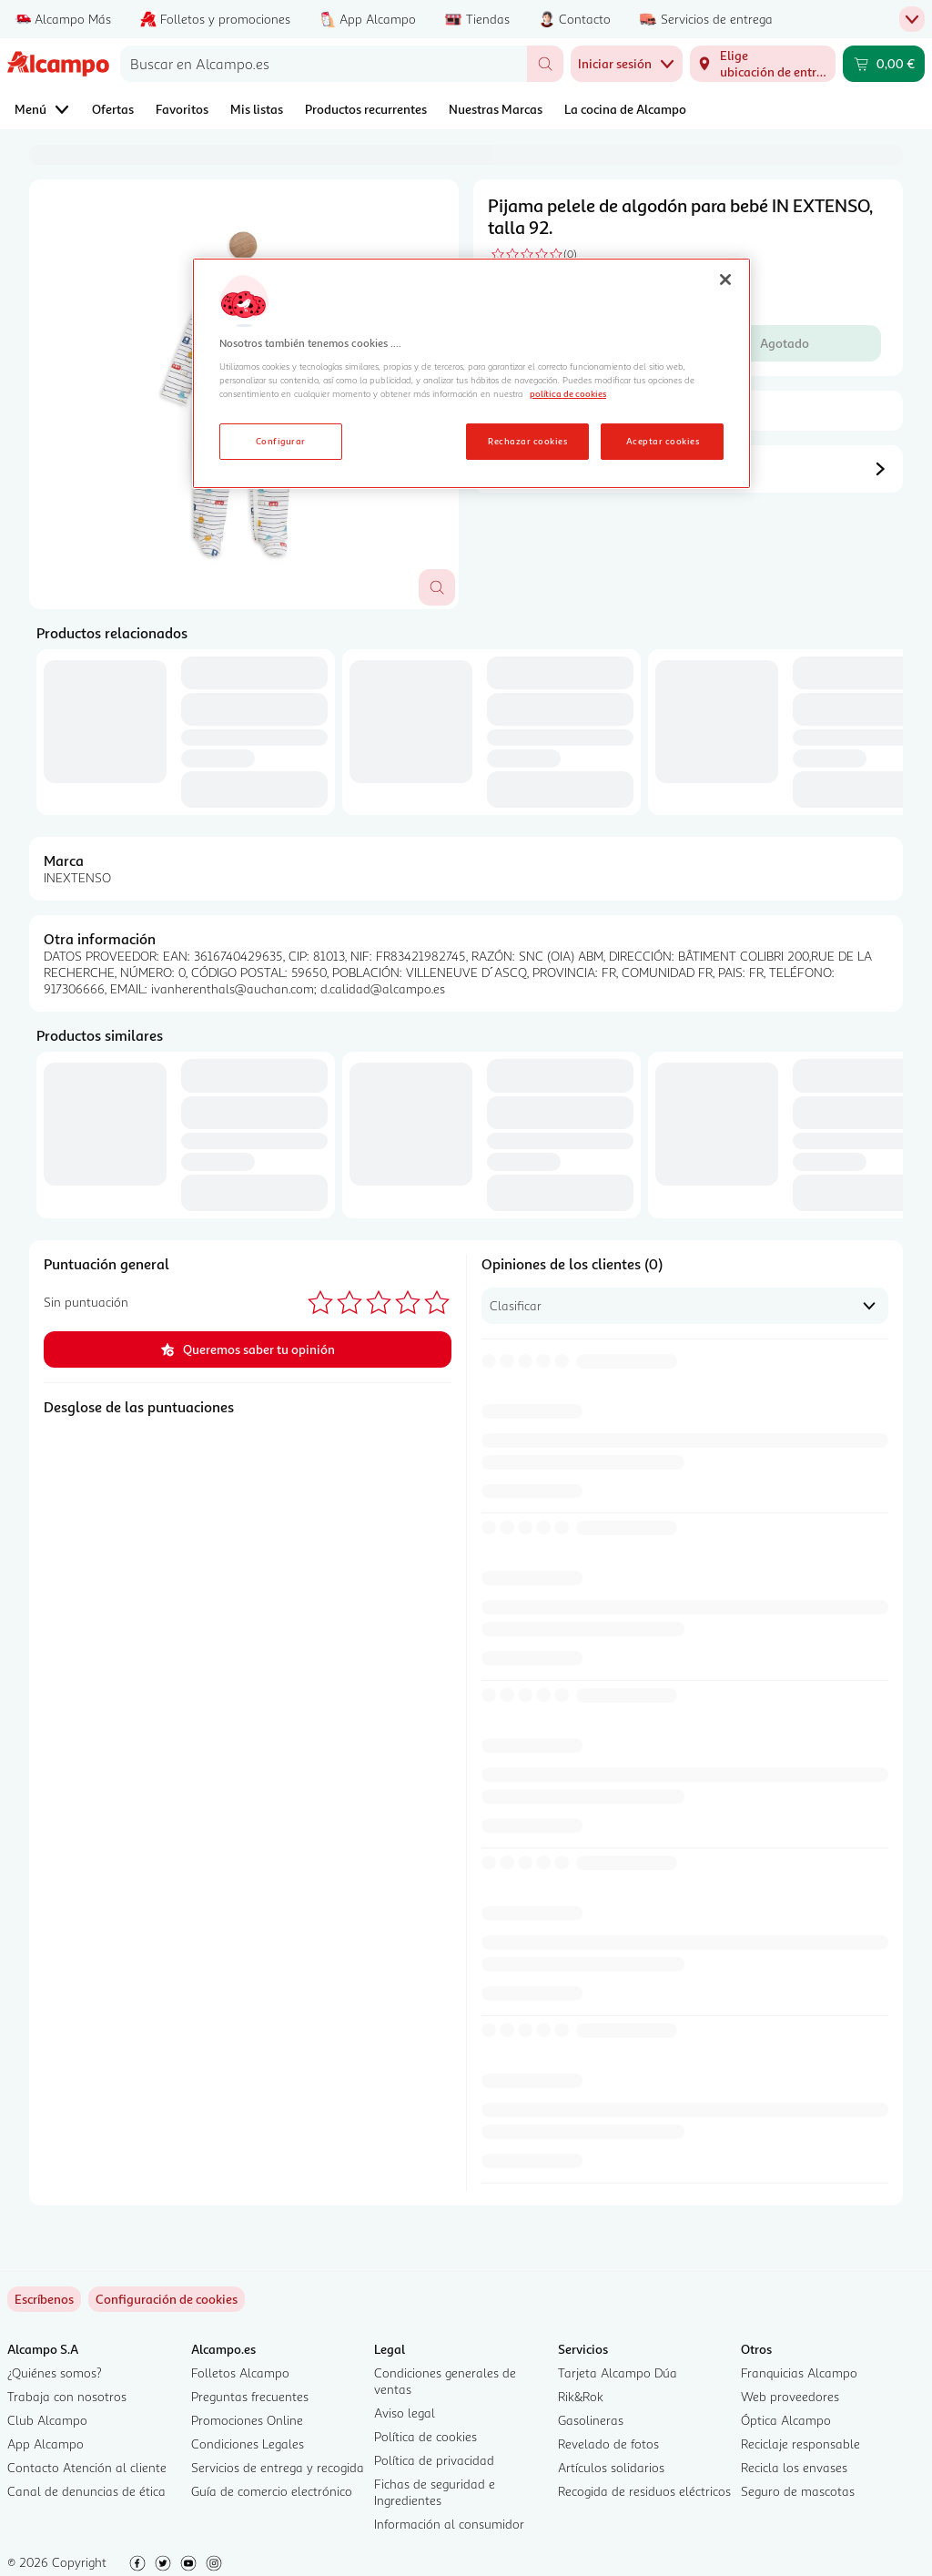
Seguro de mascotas (798, 2491)
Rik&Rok (580, 2396)
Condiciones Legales (247, 2443)
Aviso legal (404, 2412)
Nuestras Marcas (495, 109)
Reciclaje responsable (800, 2443)
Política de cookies (425, 2436)
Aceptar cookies (662, 440)
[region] (471, 373)
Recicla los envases (794, 2467)
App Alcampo (45, 2443)
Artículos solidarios (611, 2467)
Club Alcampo (47, 2420)
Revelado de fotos (608, 2443)
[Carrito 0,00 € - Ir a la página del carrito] (884, 64)
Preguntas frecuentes (250, 2396)
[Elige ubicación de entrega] (763, 64)
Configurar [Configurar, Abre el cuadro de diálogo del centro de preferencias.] (281, 440)
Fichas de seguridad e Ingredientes (434, 2492)
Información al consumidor (449, 2523)
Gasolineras (590, 2420)
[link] (166, 2299)
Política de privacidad (434, 2460)
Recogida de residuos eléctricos (644, 2491)
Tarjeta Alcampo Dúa (617, 2372)
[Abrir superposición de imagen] (437, 587)
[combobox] (323, 63)
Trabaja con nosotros (67, 2396)
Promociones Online (247, 2420)
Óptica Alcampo (786, 2420)
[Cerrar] (725, 280)
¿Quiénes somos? (54, 2372)
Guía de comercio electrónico (271, 2491)
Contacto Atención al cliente (87, 2467)
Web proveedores (790, 2396)
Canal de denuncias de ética (86, 2491)
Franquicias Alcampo (799, 2372)
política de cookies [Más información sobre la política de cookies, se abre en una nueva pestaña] (568, 393)
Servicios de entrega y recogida (277, 2467)
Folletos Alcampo (240, 2372)
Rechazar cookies (527, 440)
